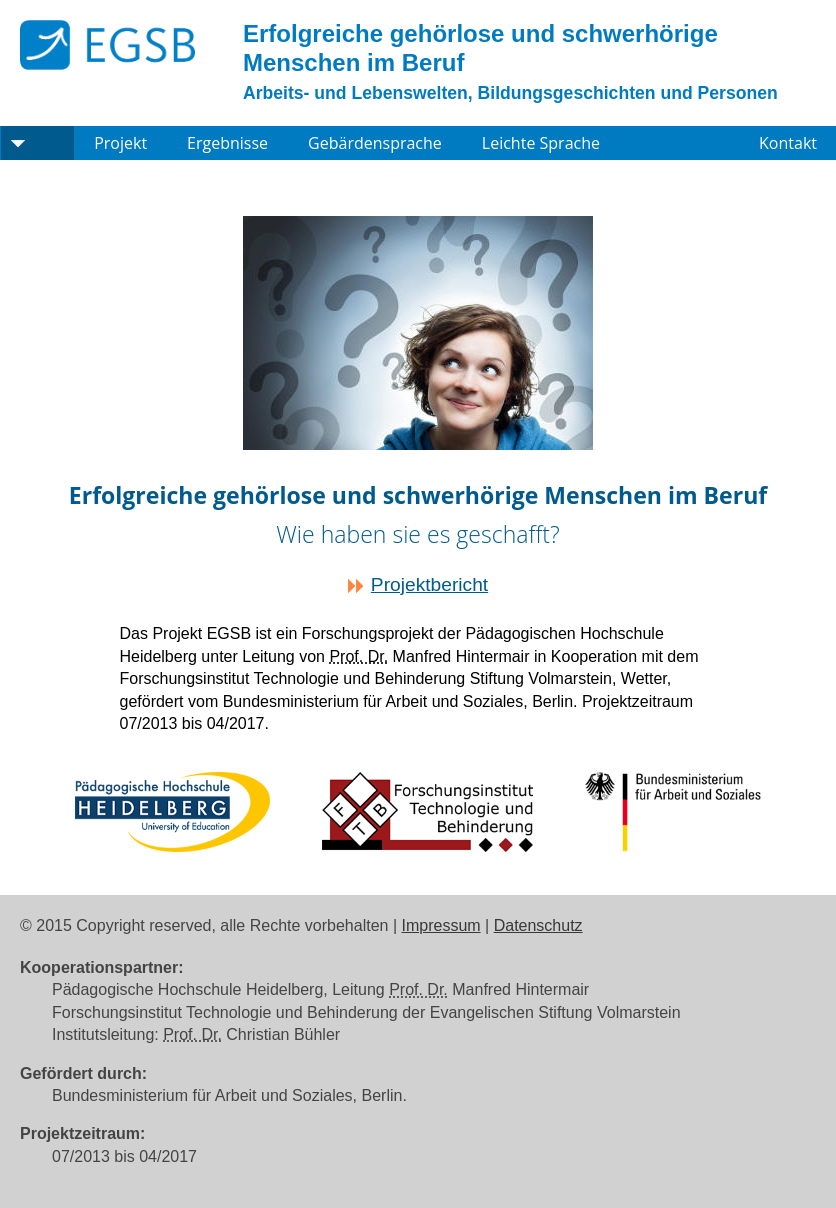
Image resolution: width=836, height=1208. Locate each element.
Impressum (441, 925)
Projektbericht (429, 584)
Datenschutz (538, 925)
